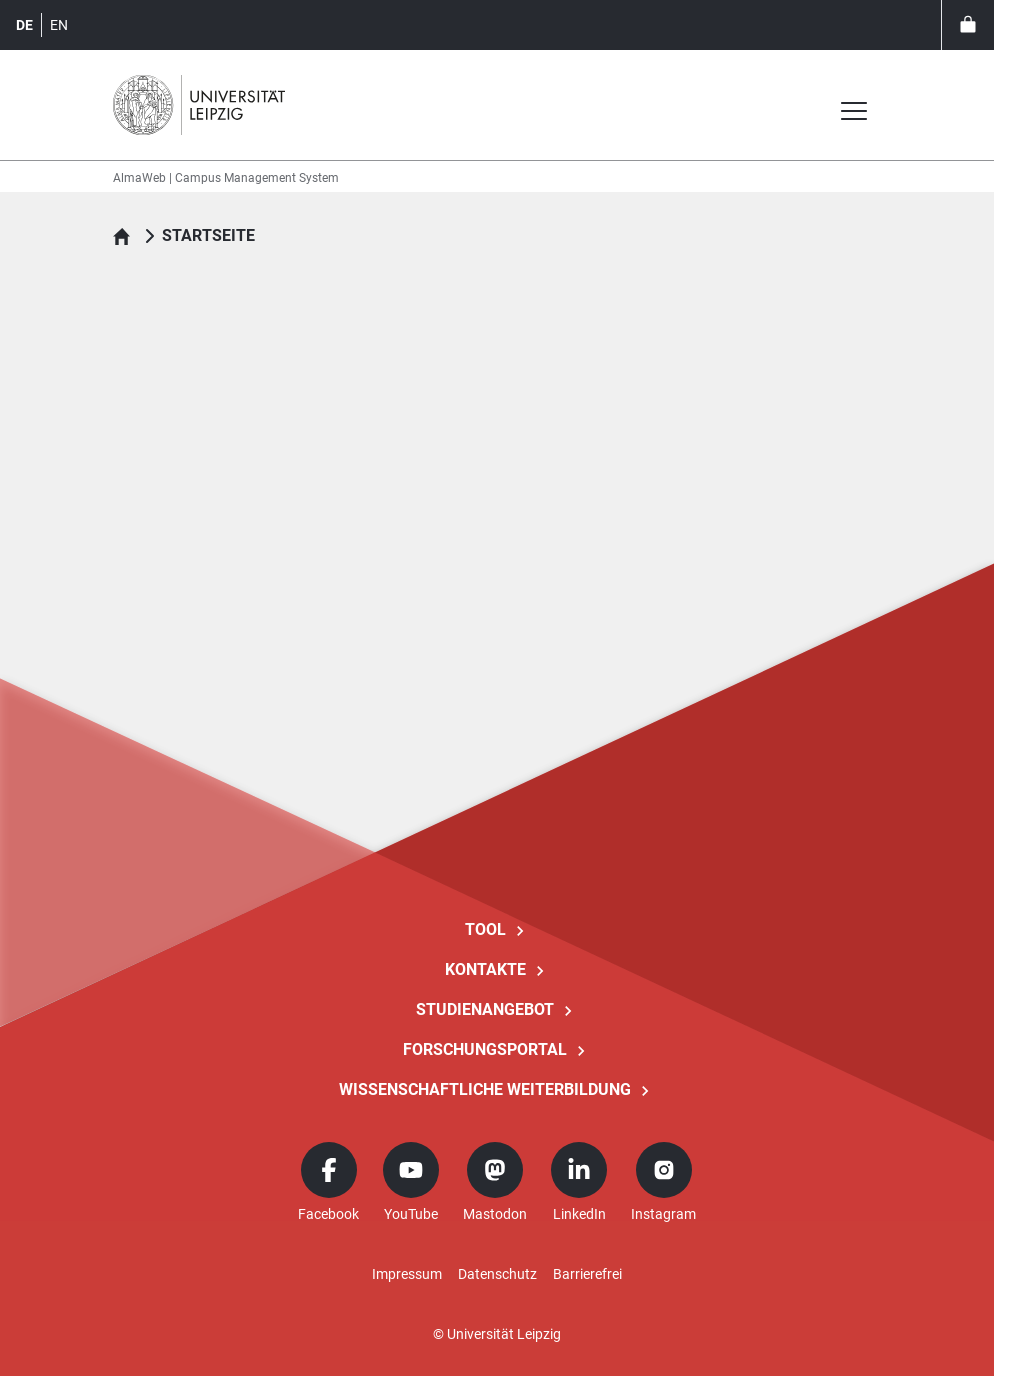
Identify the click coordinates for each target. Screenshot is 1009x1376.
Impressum (407, 1274)
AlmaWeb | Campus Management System (226, 178)
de (24, 25)
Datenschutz (497, 1274)
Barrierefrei (587, 1274)
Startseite (208, 235)
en (59, 25)
